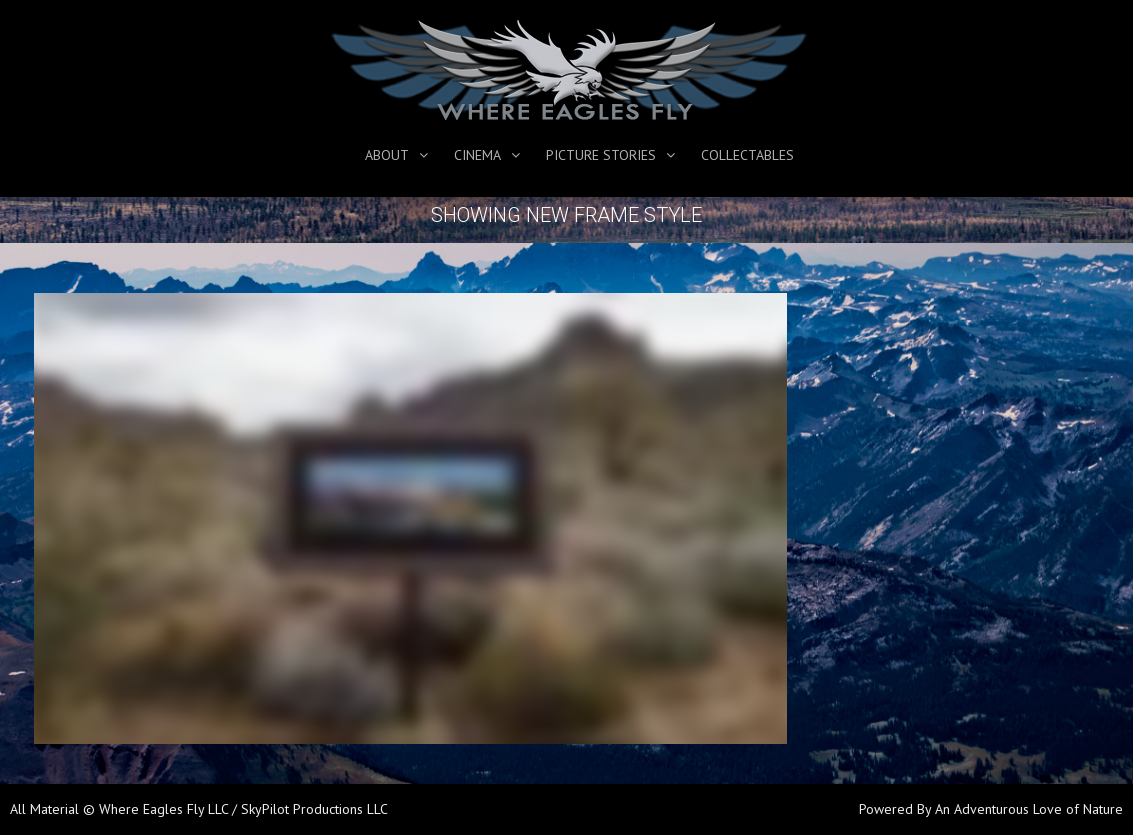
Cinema (477, 155)
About (387, 155)
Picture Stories (601, 155)
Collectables (747, 155)
